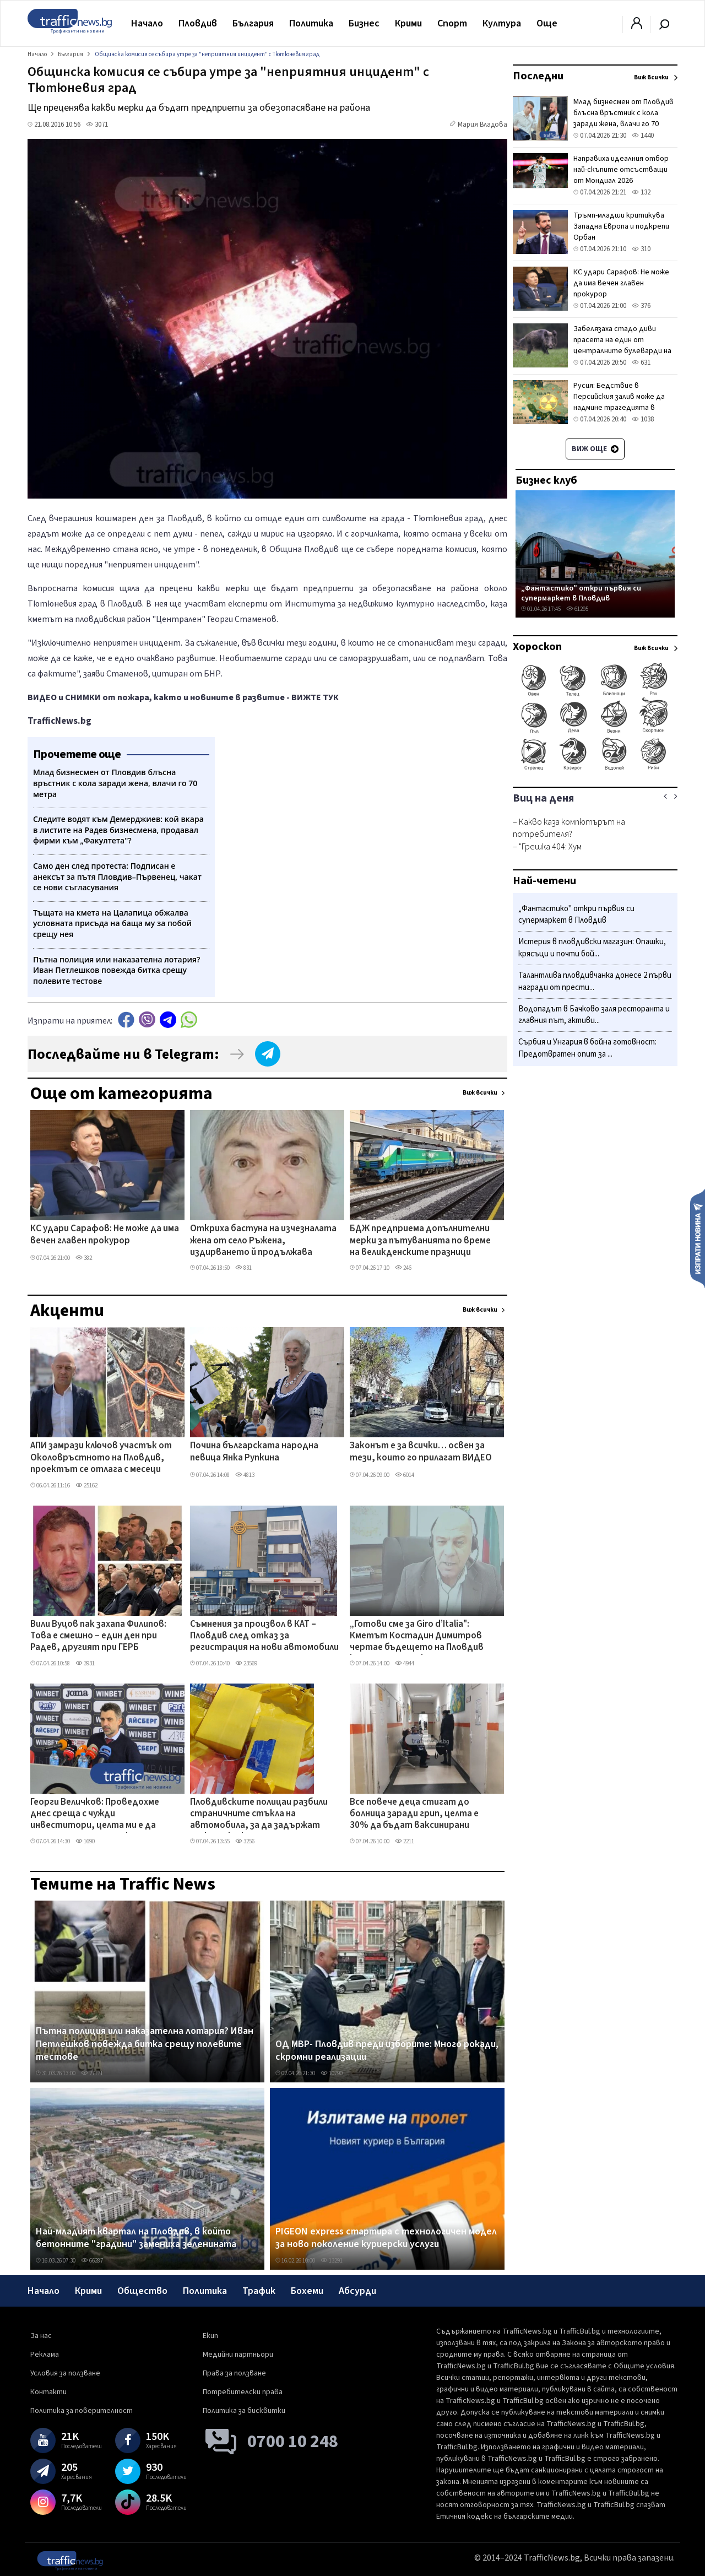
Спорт (452, 23)
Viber (147, 1019)
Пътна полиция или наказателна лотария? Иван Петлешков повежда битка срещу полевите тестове (144, 2044)
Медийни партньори (238, 2354)
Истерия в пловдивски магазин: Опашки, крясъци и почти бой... (592, 948)
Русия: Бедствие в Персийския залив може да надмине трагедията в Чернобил (619, 402)
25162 (86, 1485)
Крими (408, 23)
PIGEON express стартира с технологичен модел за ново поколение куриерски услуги (386, 2238)
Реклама (44, 2354)
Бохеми (307, 2291)
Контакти (48, 2392)
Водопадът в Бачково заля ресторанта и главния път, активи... (594, 1015)
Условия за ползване (65, 2373)
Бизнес (364, 23)
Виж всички (480, 1093)
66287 (92, 2260)
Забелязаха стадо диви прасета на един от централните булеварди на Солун (622, 345)
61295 (577, 609)
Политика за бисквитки (244, 2410)
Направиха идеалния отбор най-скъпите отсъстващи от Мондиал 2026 (621, 169)
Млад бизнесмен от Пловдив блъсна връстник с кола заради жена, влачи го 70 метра (623, 118)
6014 (404, 1475)
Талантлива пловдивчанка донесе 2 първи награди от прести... (594, 981)
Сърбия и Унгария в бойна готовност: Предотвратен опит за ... (587, 1048)
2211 (404, 1841)
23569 (246, 1663)
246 (403, 1268)
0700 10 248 (292, 2441)
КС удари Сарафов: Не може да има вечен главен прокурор (104, 1235)
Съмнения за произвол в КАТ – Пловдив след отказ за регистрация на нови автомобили (264, 1636)
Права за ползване (234, 2373)
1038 (643, 419)
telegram (168, 1019)
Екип (210, 2335)
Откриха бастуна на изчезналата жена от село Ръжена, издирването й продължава (263, 1241)
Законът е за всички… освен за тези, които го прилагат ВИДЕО (421, 1452)
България (253, 23)
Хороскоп (537, 646)
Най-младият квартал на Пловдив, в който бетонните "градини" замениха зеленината (136, 2238)
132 (641, 192)
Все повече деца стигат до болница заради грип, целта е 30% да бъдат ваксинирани (414, 1814)
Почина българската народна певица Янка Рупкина (254, 1452)
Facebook (126, 1019)
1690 (85, 1841)
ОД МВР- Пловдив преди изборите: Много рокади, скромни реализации (386, 2051)
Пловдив (197, 23)
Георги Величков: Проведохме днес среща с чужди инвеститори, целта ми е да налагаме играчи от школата (94, 1814)
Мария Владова (482, 124)
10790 (332, 2073)
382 (83, 1258)
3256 (244, 1841)
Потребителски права (243, 2392)
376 (641, 306)
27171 (92, 2073)
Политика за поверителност (81, 2410)
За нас (41, 2335)
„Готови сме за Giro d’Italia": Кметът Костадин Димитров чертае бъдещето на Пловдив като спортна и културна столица (417, 1637)
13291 (332, 2260)
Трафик (258, 2291)
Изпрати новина (697, 1238)
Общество (142, 2291)
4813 (244, 1475)
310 (641, 249)
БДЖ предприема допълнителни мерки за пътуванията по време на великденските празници (420, 1241)
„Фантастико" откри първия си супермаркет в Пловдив (581, 593)
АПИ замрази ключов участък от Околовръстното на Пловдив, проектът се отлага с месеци (101, 1458)
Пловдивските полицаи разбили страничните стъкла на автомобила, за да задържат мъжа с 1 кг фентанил (259, 1814)
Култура (501, 23)
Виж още (595, 448)
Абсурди (357, 2291)
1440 (643, 135)
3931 (85, 1663)
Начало (147, 23)
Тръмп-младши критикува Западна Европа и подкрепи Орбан (621, 226)
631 (641, 362)
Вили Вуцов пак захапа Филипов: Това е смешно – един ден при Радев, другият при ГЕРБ (98, 1636)
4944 (404, 1663)
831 (243, 1268)
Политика (311, 23)
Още (546, 23)
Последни (538, 76)
